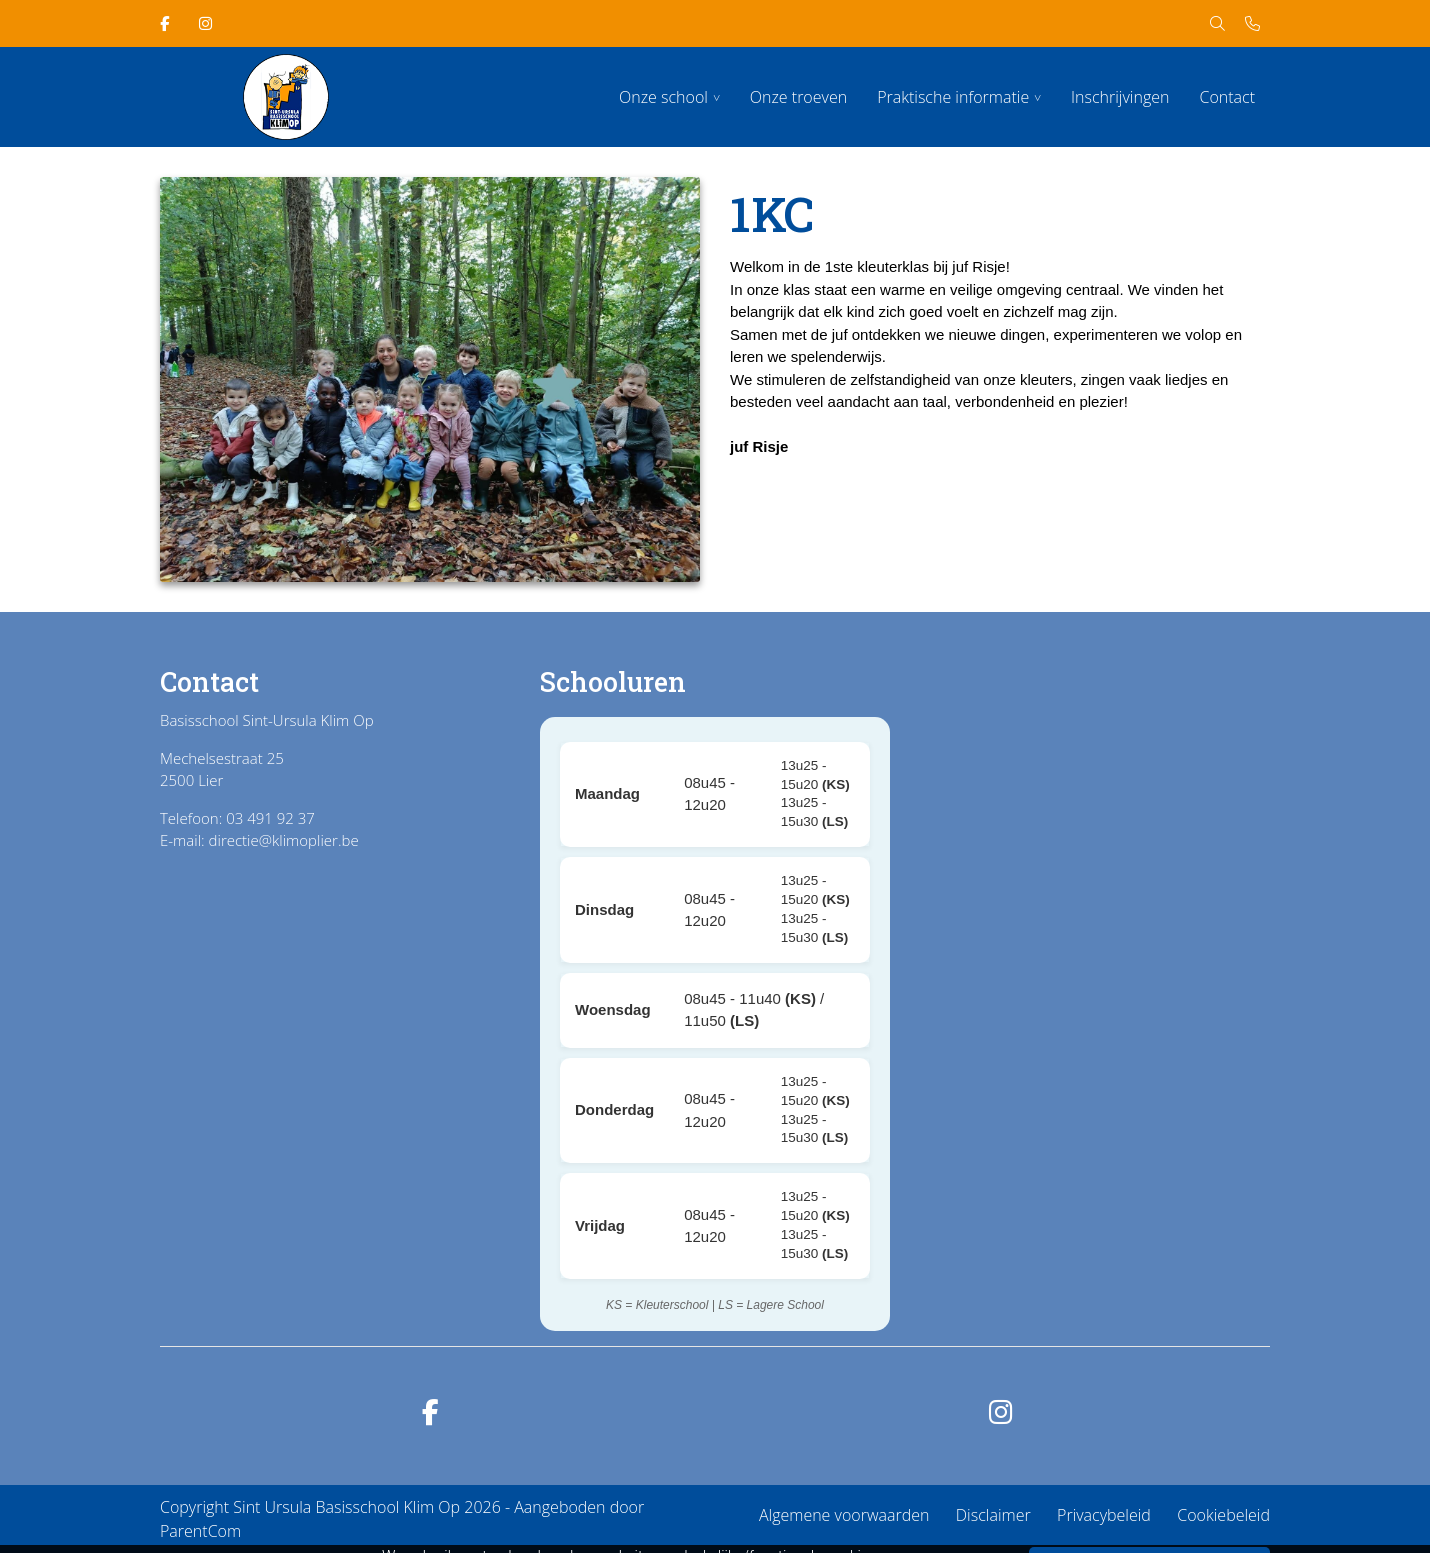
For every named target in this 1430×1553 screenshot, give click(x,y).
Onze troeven (798, 97)
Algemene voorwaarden (844, 1515)
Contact (1227, 97)
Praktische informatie (953, 97)
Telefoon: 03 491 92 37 (237, 818)
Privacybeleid (1104, 1515)
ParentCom (200, 1531)
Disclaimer (993, 1515)
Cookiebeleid (1223, 1515)
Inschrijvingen (1120, 97)
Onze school (663, 97)
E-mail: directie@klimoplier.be (259, 840)
